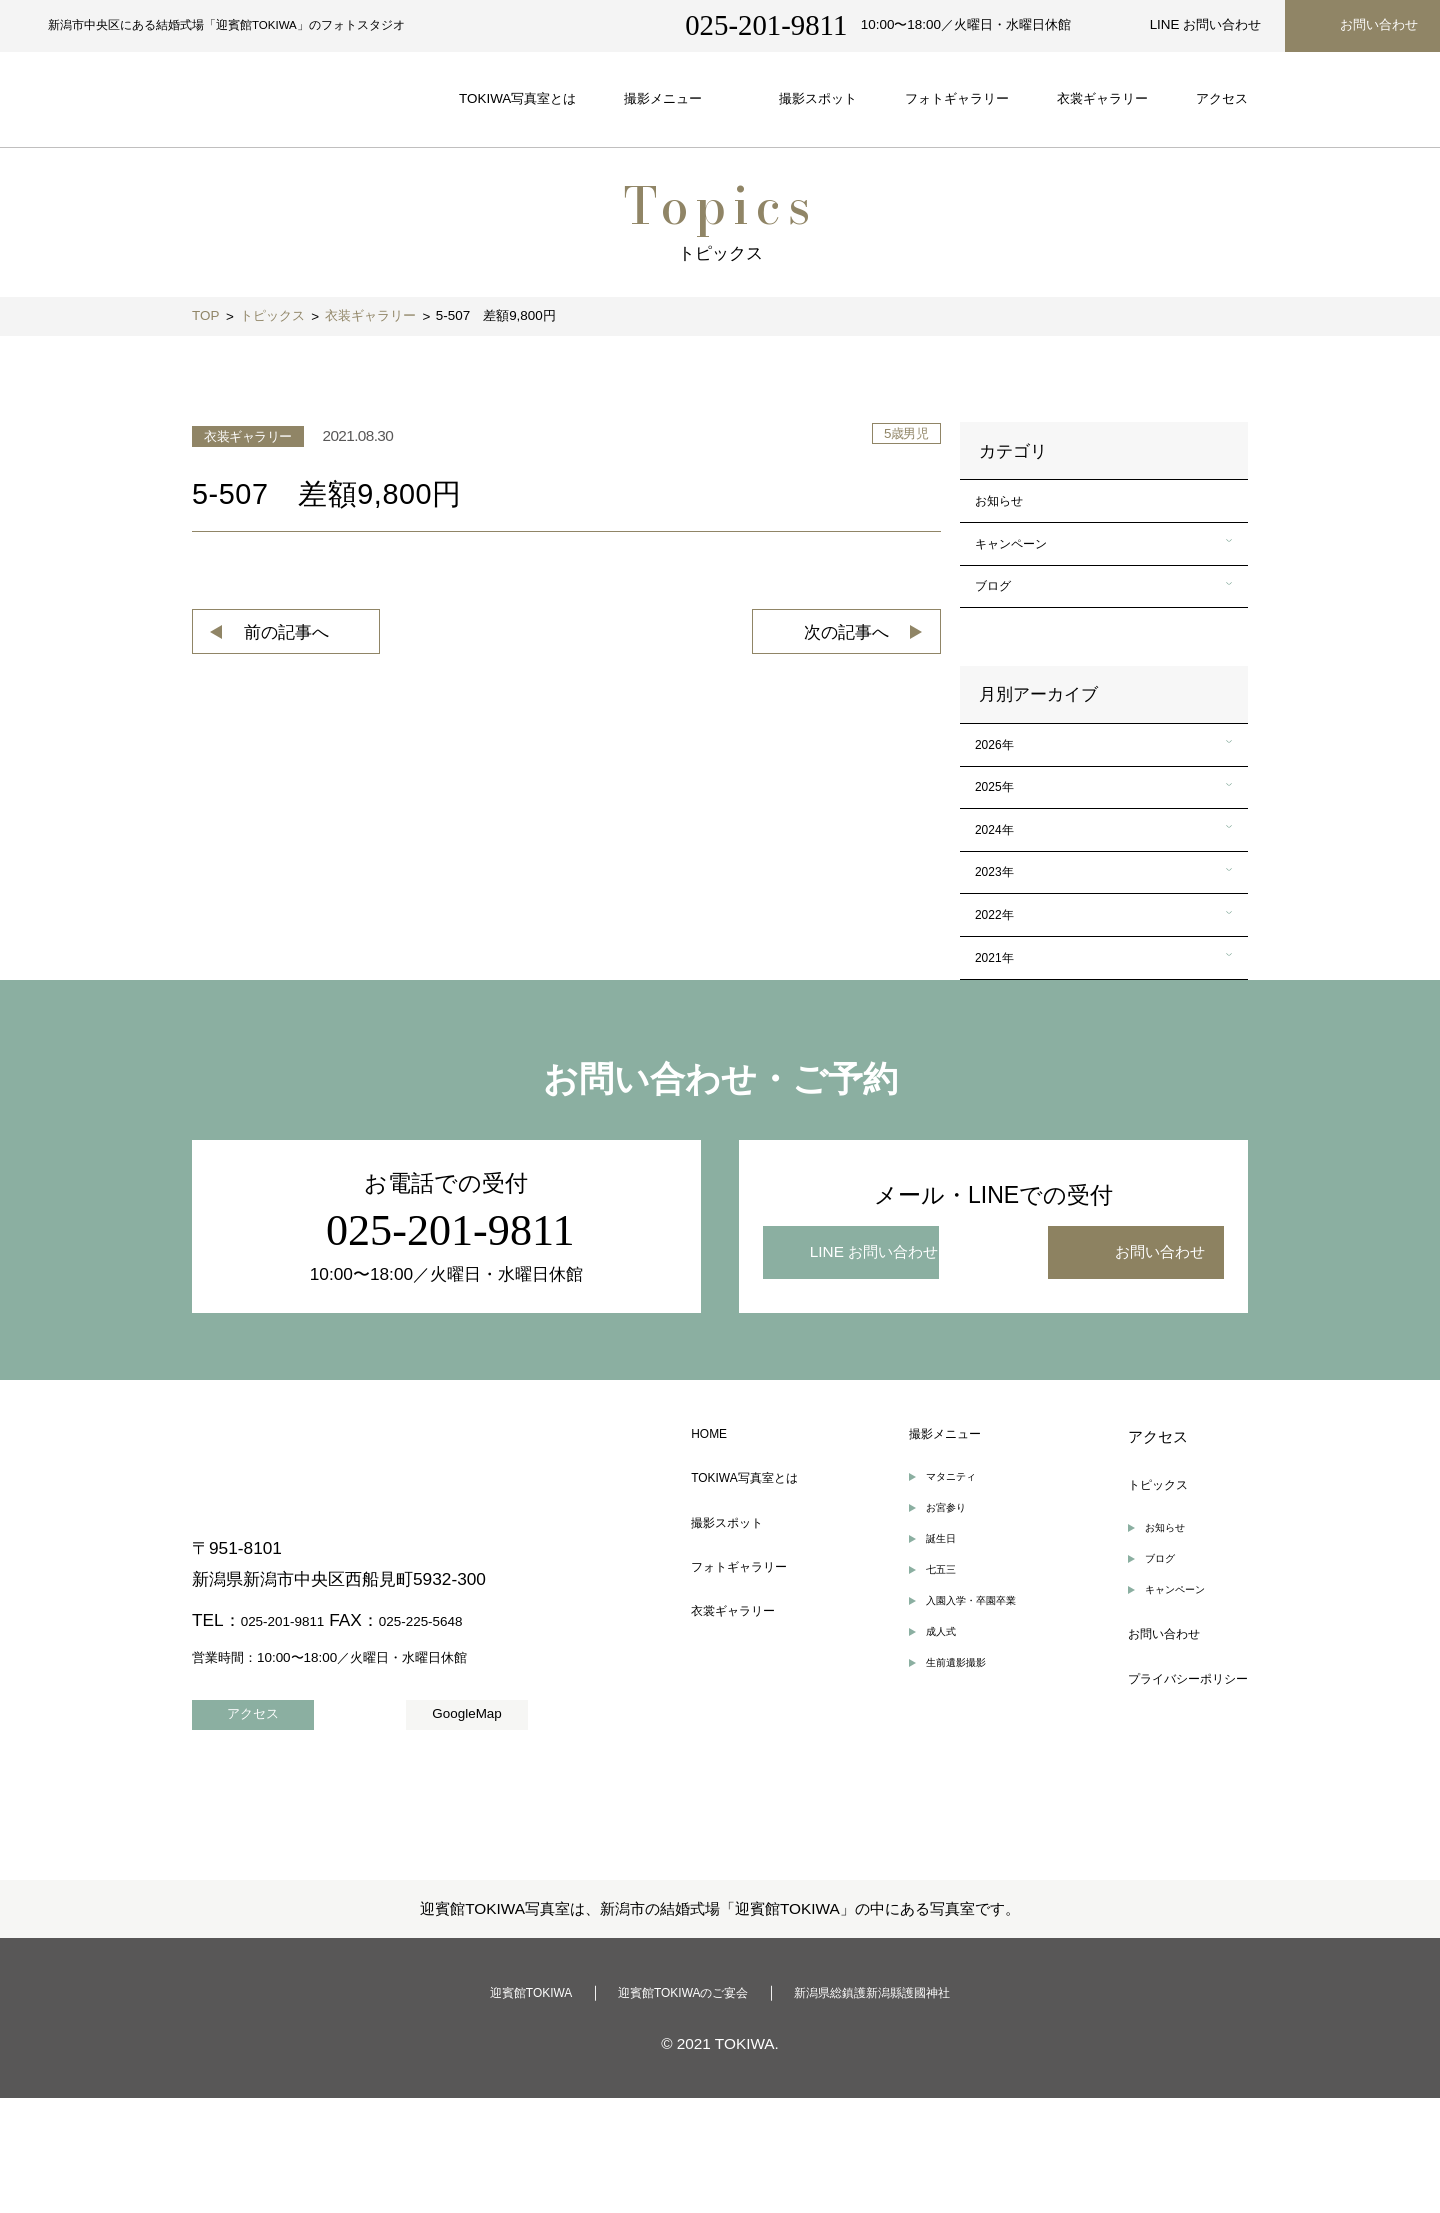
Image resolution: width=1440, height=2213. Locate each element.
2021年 (1003, 1058)
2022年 (1003, 1003)
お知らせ (1009, 506)
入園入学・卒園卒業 (970, 1738)
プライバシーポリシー (1173, 1817)
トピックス (1135, 1594)
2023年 (1003, 949)
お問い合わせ (1143, 1766)
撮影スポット (736, 1644)
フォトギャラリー (751, 1695)
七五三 (931, 1701)
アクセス (1128, 1543)
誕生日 (931, 1665)
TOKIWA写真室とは (758, 1594)
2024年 (1003, 894)
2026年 (1003, 785)
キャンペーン (1024, 560)
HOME (714, 1543)
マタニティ (944, 1592)
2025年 (1003, 840)
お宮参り (938, 1628)
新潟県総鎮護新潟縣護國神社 (900, 2106)
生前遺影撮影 (951, 1811)
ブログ (1001, 615)
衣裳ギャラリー (743, 1746)
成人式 (931, 1774)
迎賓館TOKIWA (494, 2106)
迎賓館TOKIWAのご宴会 (675, 2106)
